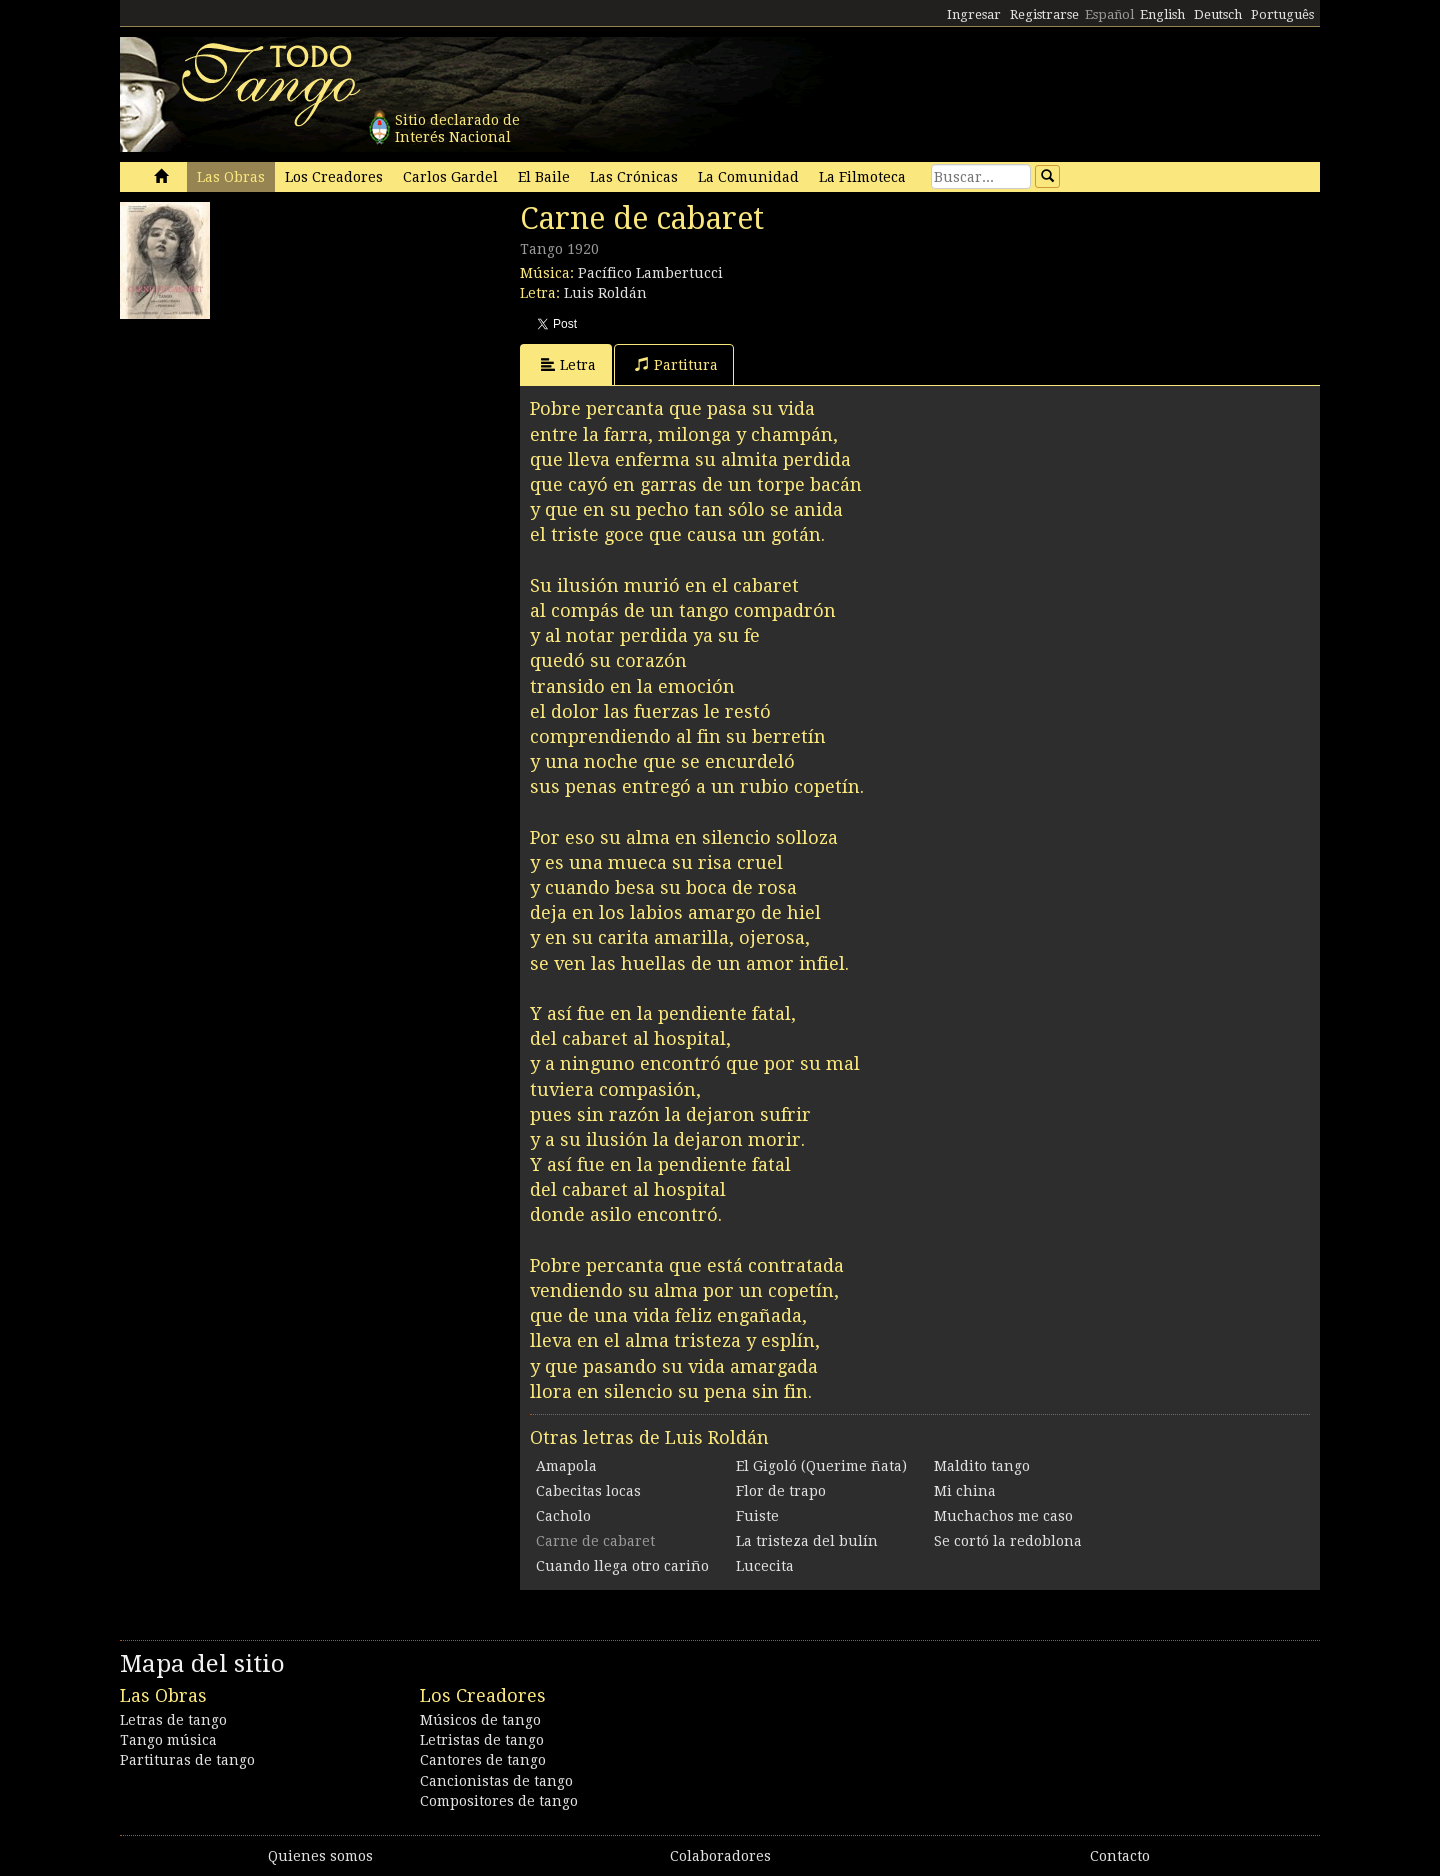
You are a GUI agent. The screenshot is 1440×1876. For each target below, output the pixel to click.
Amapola (566, 1466)
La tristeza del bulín (807, 1541)
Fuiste (757, 1516)
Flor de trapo (781, 1491)
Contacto (1120, 1856)
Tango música (168, 1740)
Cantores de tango (483, 1760)
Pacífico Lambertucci (650, 273)
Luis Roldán (605, 293)
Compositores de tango (499, 1801)
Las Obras (231, 177)
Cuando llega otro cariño (622, 1566)
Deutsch (1218, 14)
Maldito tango (982, 1466)
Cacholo (563, 1516)
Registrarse (1044, 14)
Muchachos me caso (1003, 1516)
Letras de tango (173, 1720)
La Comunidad (748, 177)
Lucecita (765, 1566)
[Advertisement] (270, 454)
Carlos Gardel (450, 177)
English (1162, 14)
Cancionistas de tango (496, 1781)
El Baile (544, 177)
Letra (568, 364)
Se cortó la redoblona (1008, 1541)
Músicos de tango (480, 1720)
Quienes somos (320, 1856)
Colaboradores (720, 1856)
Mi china (965, 1491)
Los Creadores (334, 177)
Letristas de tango (482, 1740)
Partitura (676, 364)
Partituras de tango (187, 1760)
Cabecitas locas (588, 1491)
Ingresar (974, 14)
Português (1282, 14)
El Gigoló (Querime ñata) (821, 1466)
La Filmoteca (862, 177)
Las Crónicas (634, 177)
